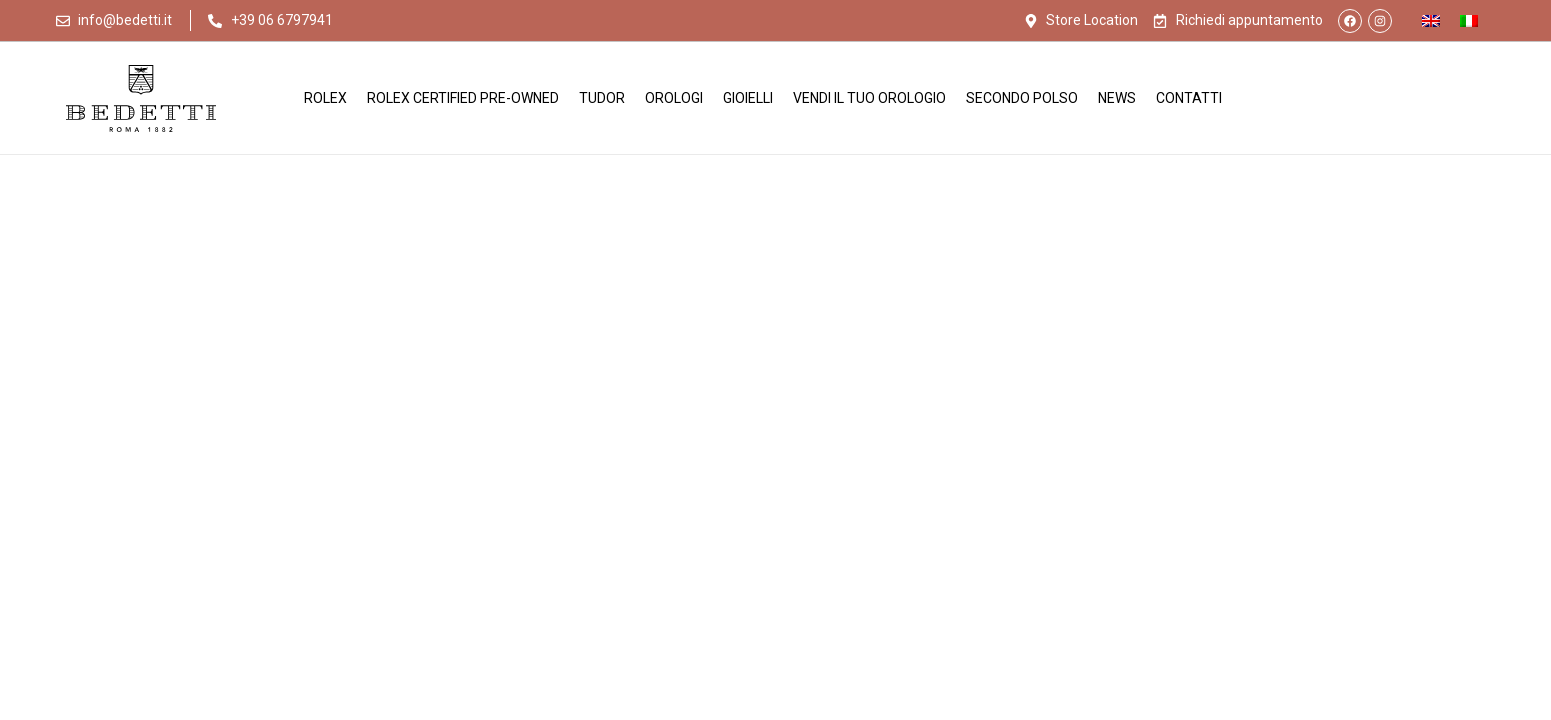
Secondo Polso (1022, 98)
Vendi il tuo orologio (869, 98)
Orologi (674, 98)
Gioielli (748, 98)
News (1117, 98)
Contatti (1189, 98)
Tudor (602, 98)
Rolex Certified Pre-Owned (463, 98)
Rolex (325, 98)
